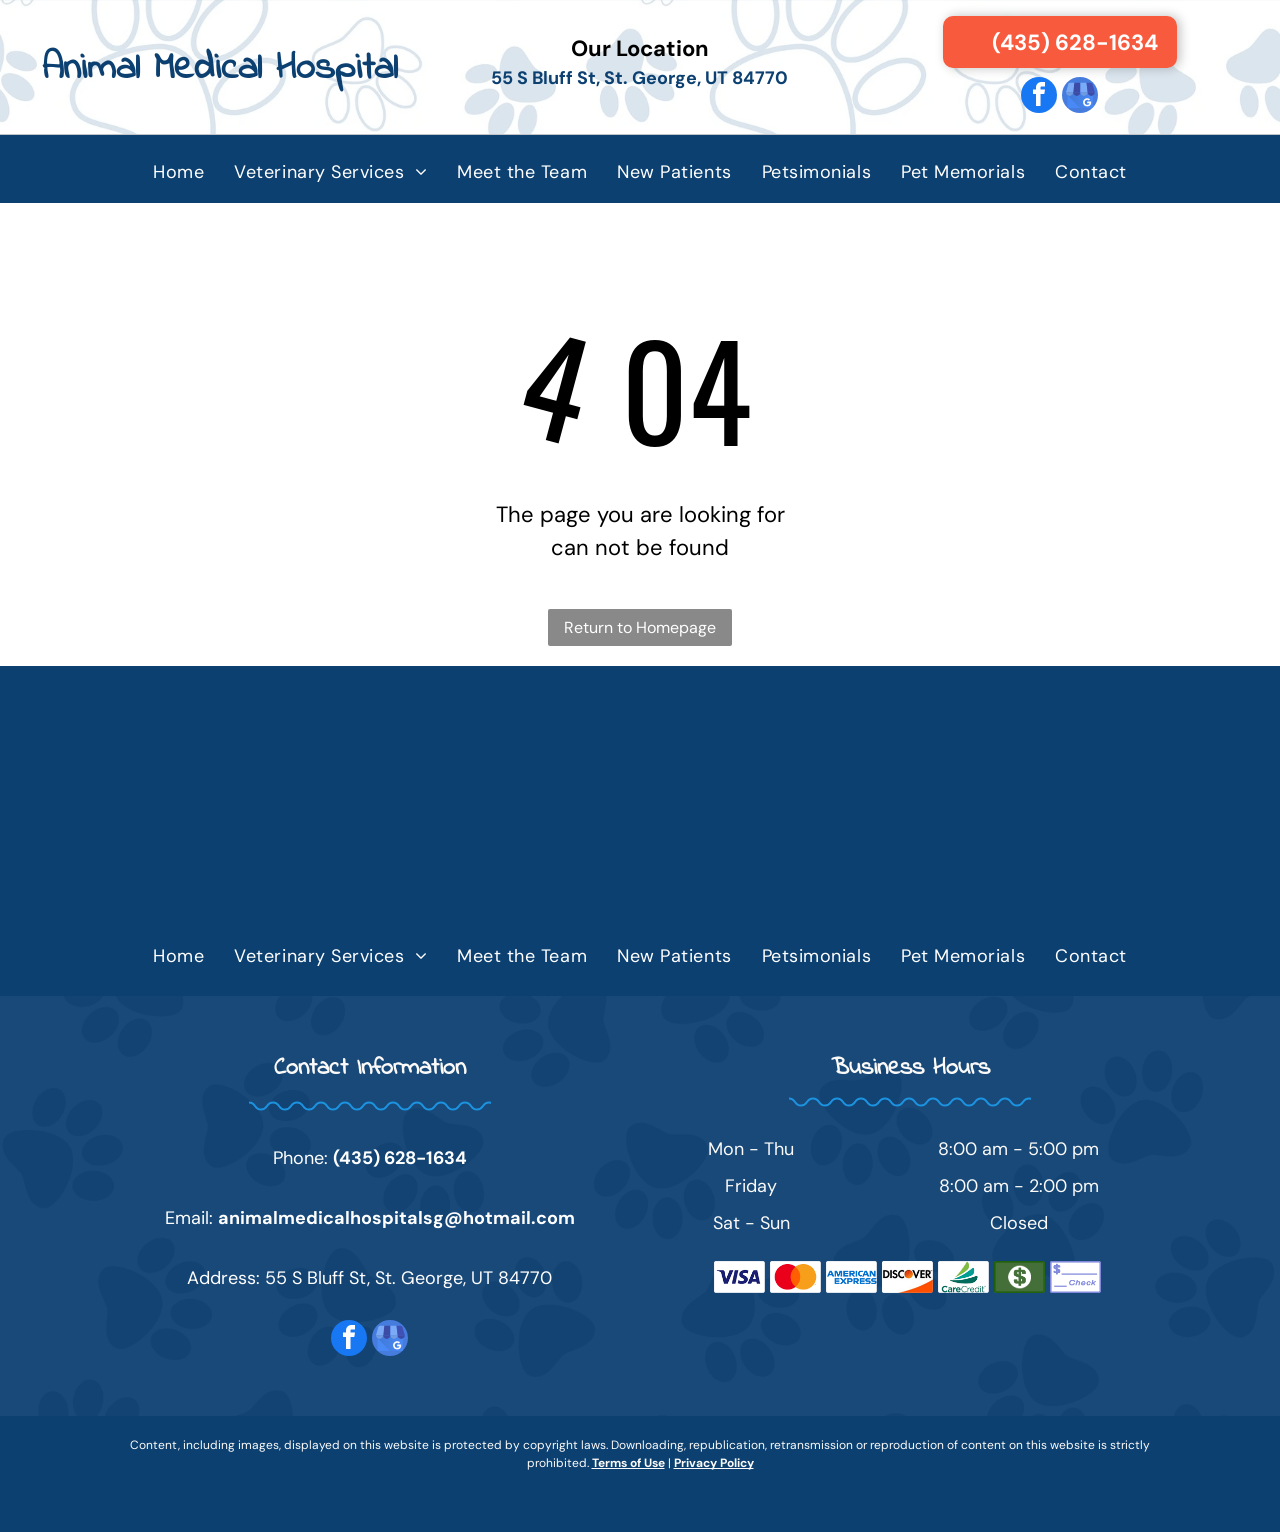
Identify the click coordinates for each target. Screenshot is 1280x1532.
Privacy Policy (714, 1463)
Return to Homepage (640, 627)
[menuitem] (178, 172)
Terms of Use (628, 1463)
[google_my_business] (1080, 97)
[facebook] (1039, 97)
